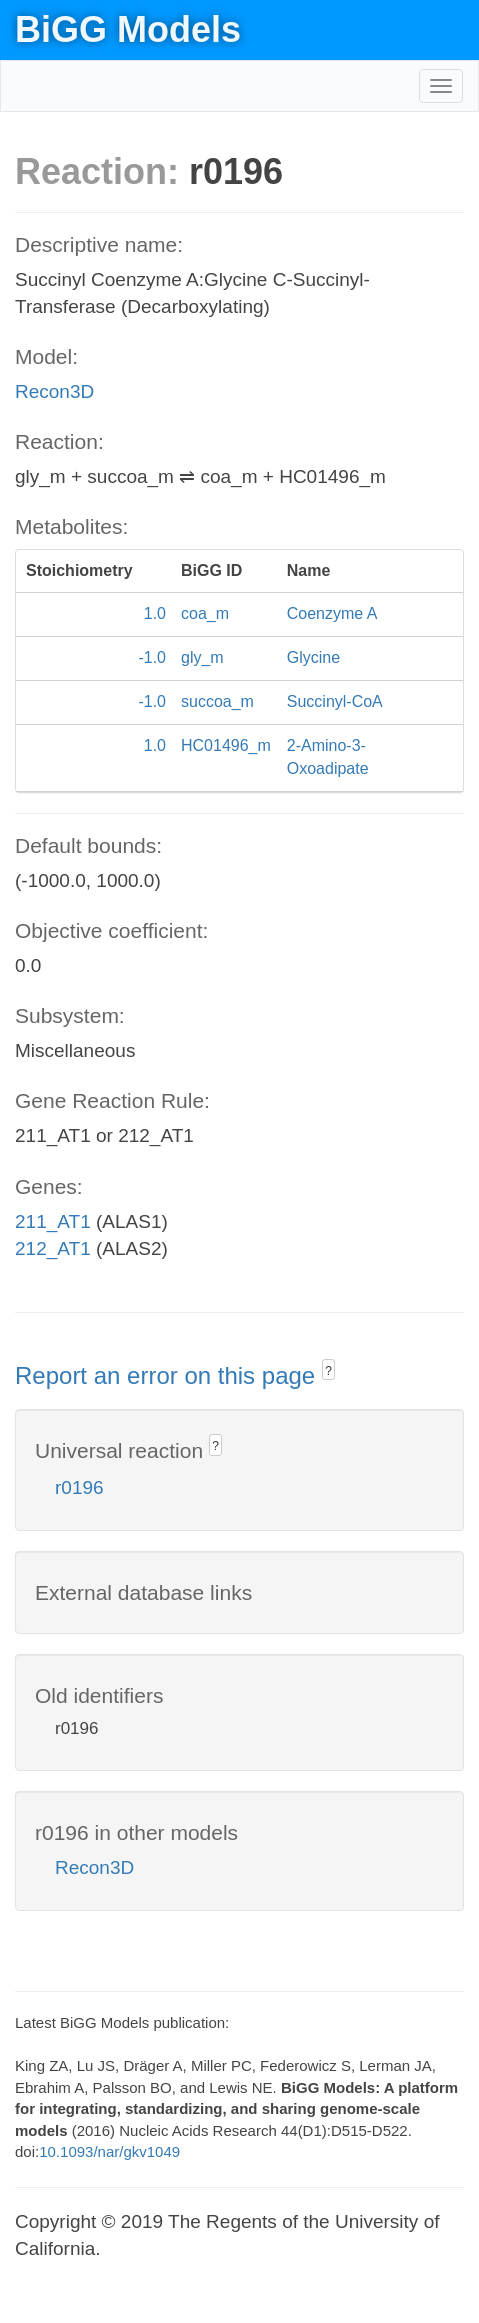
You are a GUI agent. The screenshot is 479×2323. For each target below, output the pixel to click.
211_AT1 (53, 1221)
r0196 (79, 1487)
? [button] (328, 1371)
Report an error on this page (168, 1375)
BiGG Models (128, 29)
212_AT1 (53, 1248)
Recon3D (54, 391)
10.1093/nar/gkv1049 (109, 2151)
